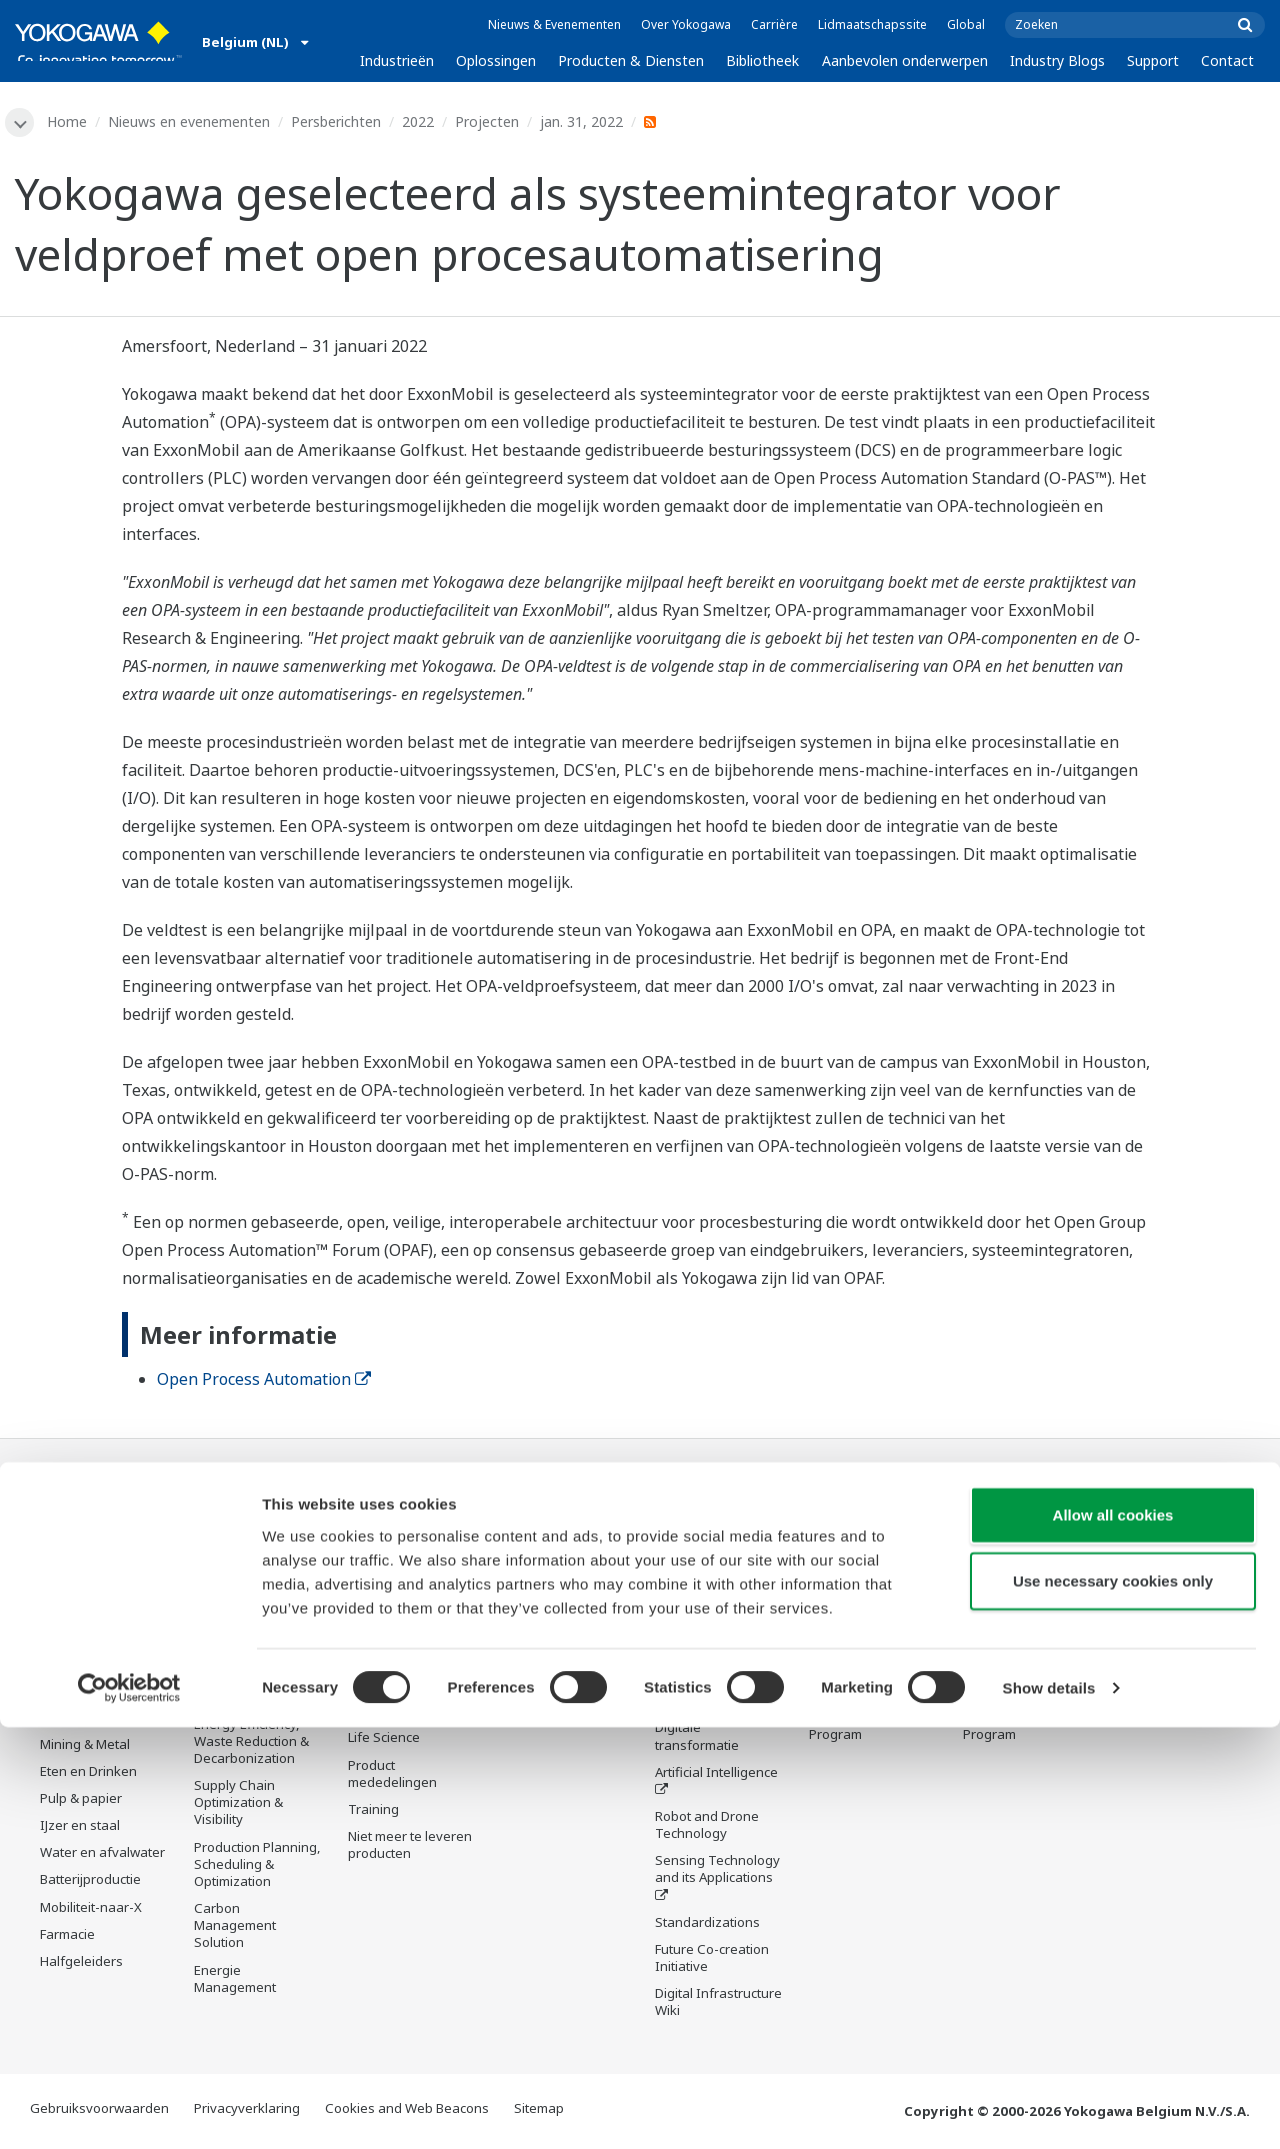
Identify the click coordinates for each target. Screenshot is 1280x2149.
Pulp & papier (81, 1801)
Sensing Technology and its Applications (717, 1872)
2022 (421, 121)
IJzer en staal (80, 1828)
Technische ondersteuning (854, 1540)
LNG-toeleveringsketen (96, 1611)
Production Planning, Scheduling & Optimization (257, 1866)
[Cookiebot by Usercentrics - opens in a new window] (129, 2110)
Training (373, 1813)
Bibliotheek (762, 60)
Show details (1049, 2109)
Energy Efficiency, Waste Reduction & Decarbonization (251, 1743)
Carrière (774, 24)
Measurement (391, 1615)
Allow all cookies (1113, 1936)
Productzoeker (854, 1648)
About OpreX (694, 1650)
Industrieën (397, 60)
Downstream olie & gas (97, 1567)
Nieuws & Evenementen (554, 24)
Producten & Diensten (631, 60)
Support (1153, 60)
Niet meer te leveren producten (410, 1848)
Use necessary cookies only (1113, 2002)
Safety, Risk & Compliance (235, 1601)
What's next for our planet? (713, 1569)
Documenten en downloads (549, 1540)
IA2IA (672, 1704)
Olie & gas (71, 1532)
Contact (1227, 60)
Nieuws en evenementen (192, 121)
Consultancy (386, 1642)
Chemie (63, 1648)
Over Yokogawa (686, 24)
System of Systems (713, 1677)
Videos (522, 1603)
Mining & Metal (85, 1746)
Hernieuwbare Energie (84, 1710)
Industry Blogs (1057, 60)
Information (384, 1561)
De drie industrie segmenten (705, 1613)
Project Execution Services (400, 1678)
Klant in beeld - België (854, 1683)
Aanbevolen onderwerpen (905, 60)
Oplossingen (496, 60)
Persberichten (339, 121)
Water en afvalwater (102, 1855)
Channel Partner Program (859, 1727)
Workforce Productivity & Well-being (252, 1549)
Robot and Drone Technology (707, 1828)
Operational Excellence (230, 1690)
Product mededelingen (392, 1776)
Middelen (529, 1576)
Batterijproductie (90, 1882)
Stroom (62, 1675)
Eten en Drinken (88, 1774)
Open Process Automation (264, 1381)
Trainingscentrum (863, 1621)
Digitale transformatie (697, 1739)
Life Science (384, 1741)
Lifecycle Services (401, 1714)
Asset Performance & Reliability (252, 1646)
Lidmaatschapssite (872, 24)
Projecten (490, 121)
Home (70, 121)
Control (370, 1588)
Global (966, 24)
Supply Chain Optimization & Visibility (238, 1805)
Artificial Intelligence (716, 1775)
